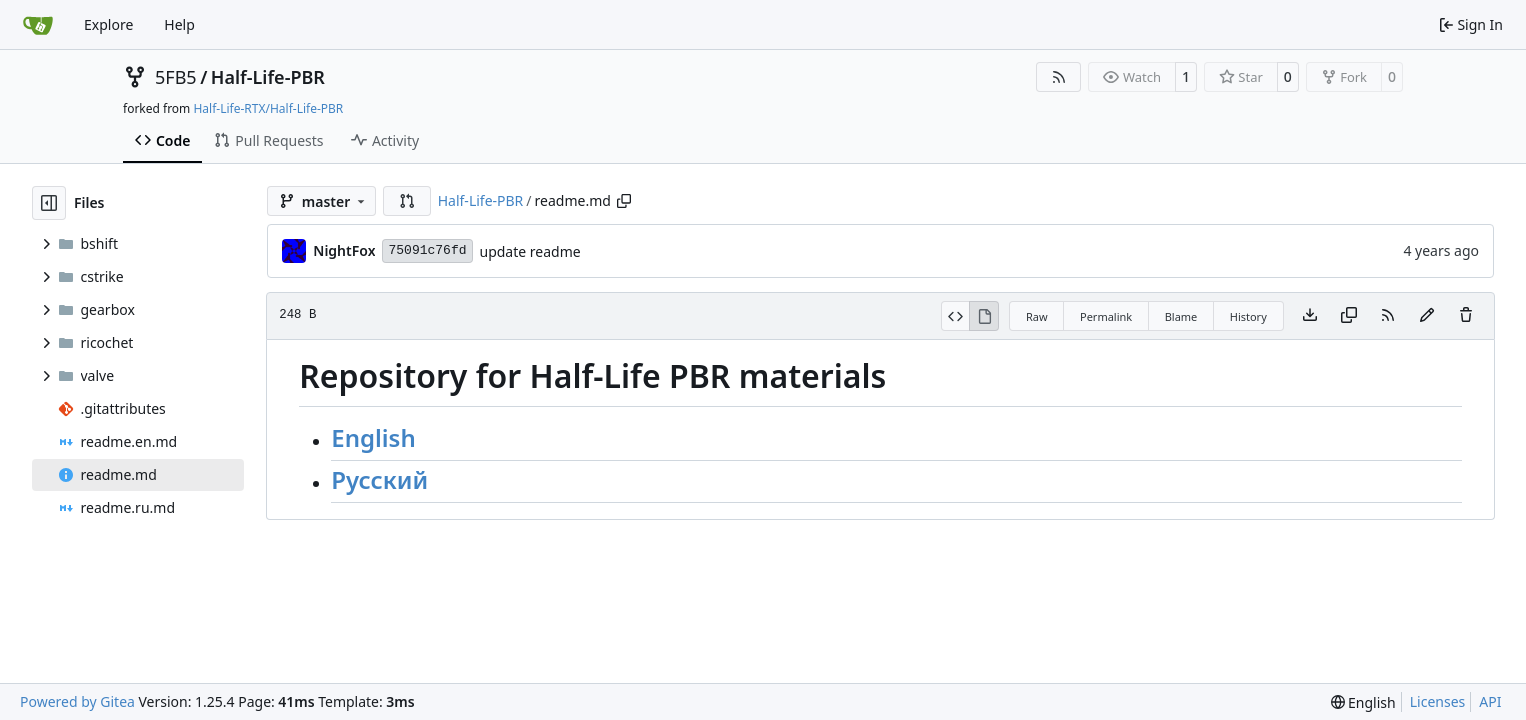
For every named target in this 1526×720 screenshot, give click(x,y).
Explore (108, 24)
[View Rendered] (984, 316)
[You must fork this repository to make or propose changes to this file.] (1427, 316)
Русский (379, 479)
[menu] (1363, 702)
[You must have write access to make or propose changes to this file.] (1466, 316)
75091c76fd (427, 250)
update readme (530, 251)
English (373, 437)
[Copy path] (624, 201)
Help (179, 24)
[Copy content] (1349, 316)
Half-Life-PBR (268, 77)
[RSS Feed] (1059, 77)
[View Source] (955, 316)
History (1248, 316)
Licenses (1438, 701)
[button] (407, 201)
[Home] (38, 25)
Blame (1181, 316)
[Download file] (1310, 316)
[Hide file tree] (49, 203)
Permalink (1106, 316)
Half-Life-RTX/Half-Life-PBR (268, 108)
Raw (1037, 316)
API (1490, 701)
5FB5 (176, 77)
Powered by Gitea (77, 701)
